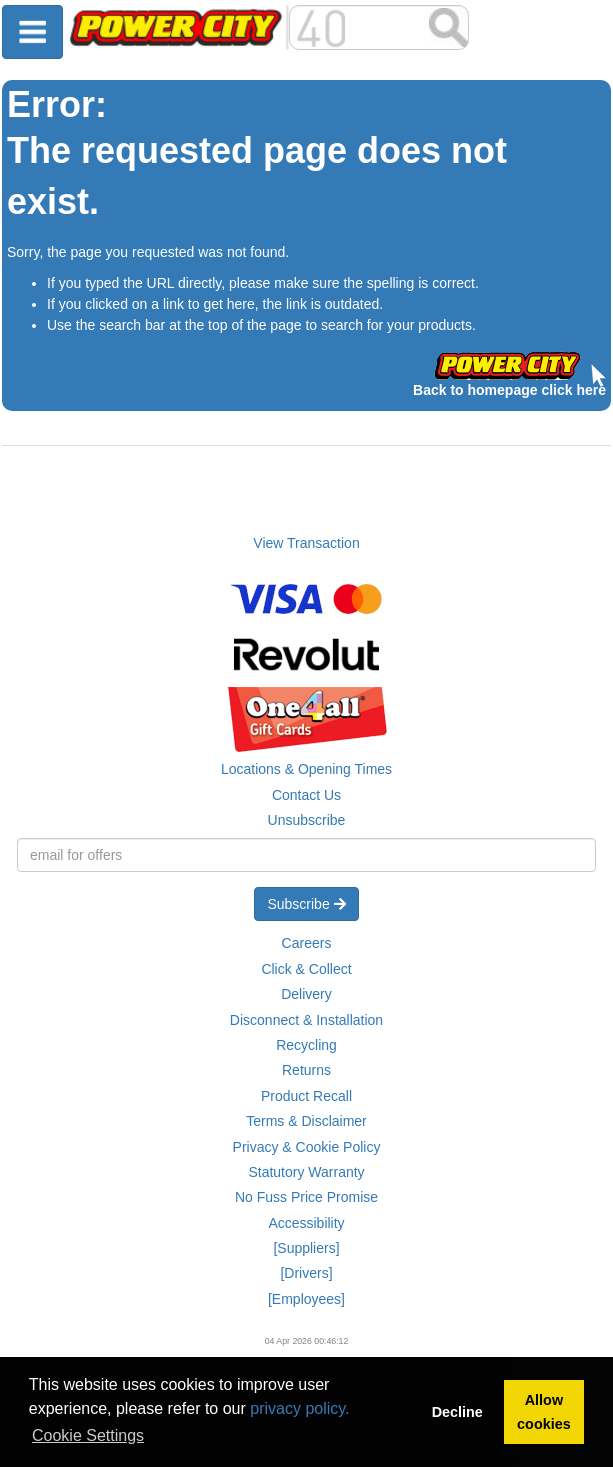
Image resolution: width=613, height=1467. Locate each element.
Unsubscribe (307, 820)
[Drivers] (306, 1273)
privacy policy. (299, 1408)
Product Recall (306, 1096)
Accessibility (306, 1223)
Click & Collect (306, 969)
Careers (307, 943)
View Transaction (306, 543)
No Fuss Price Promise (306, 1197)
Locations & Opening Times (306, 769)
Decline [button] (457, 1412)
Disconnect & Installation (306, 1020)
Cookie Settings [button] (88, 1435)
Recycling (306, 1045)
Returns (306, 1070)
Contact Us (306, 795)
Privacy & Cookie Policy (307, 1147)
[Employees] (306, 1299)
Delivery (306, 994)
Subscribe (306, 904)
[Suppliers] (306, 1248)
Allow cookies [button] (544, 1412)
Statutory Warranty (306, 1172)
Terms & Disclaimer (306, 1121)
